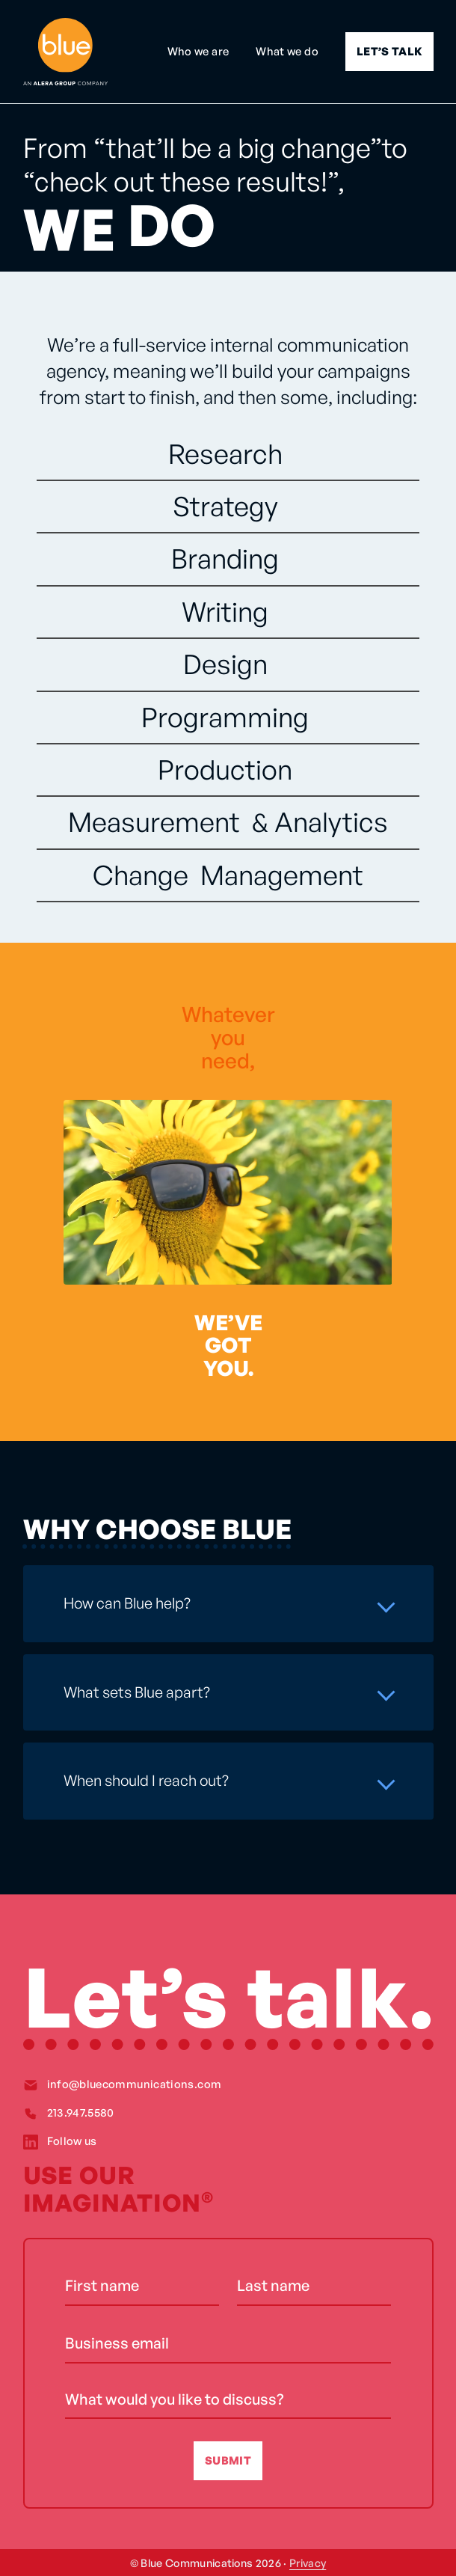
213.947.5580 (80, 2112)
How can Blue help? (127, 1603)
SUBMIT (228, 2460)
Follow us (72, 2141)
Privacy (307, 2562)
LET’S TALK (389, 51)
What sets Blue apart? (137, 1692)
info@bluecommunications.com (134, 2084)
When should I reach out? (146, 1780)
